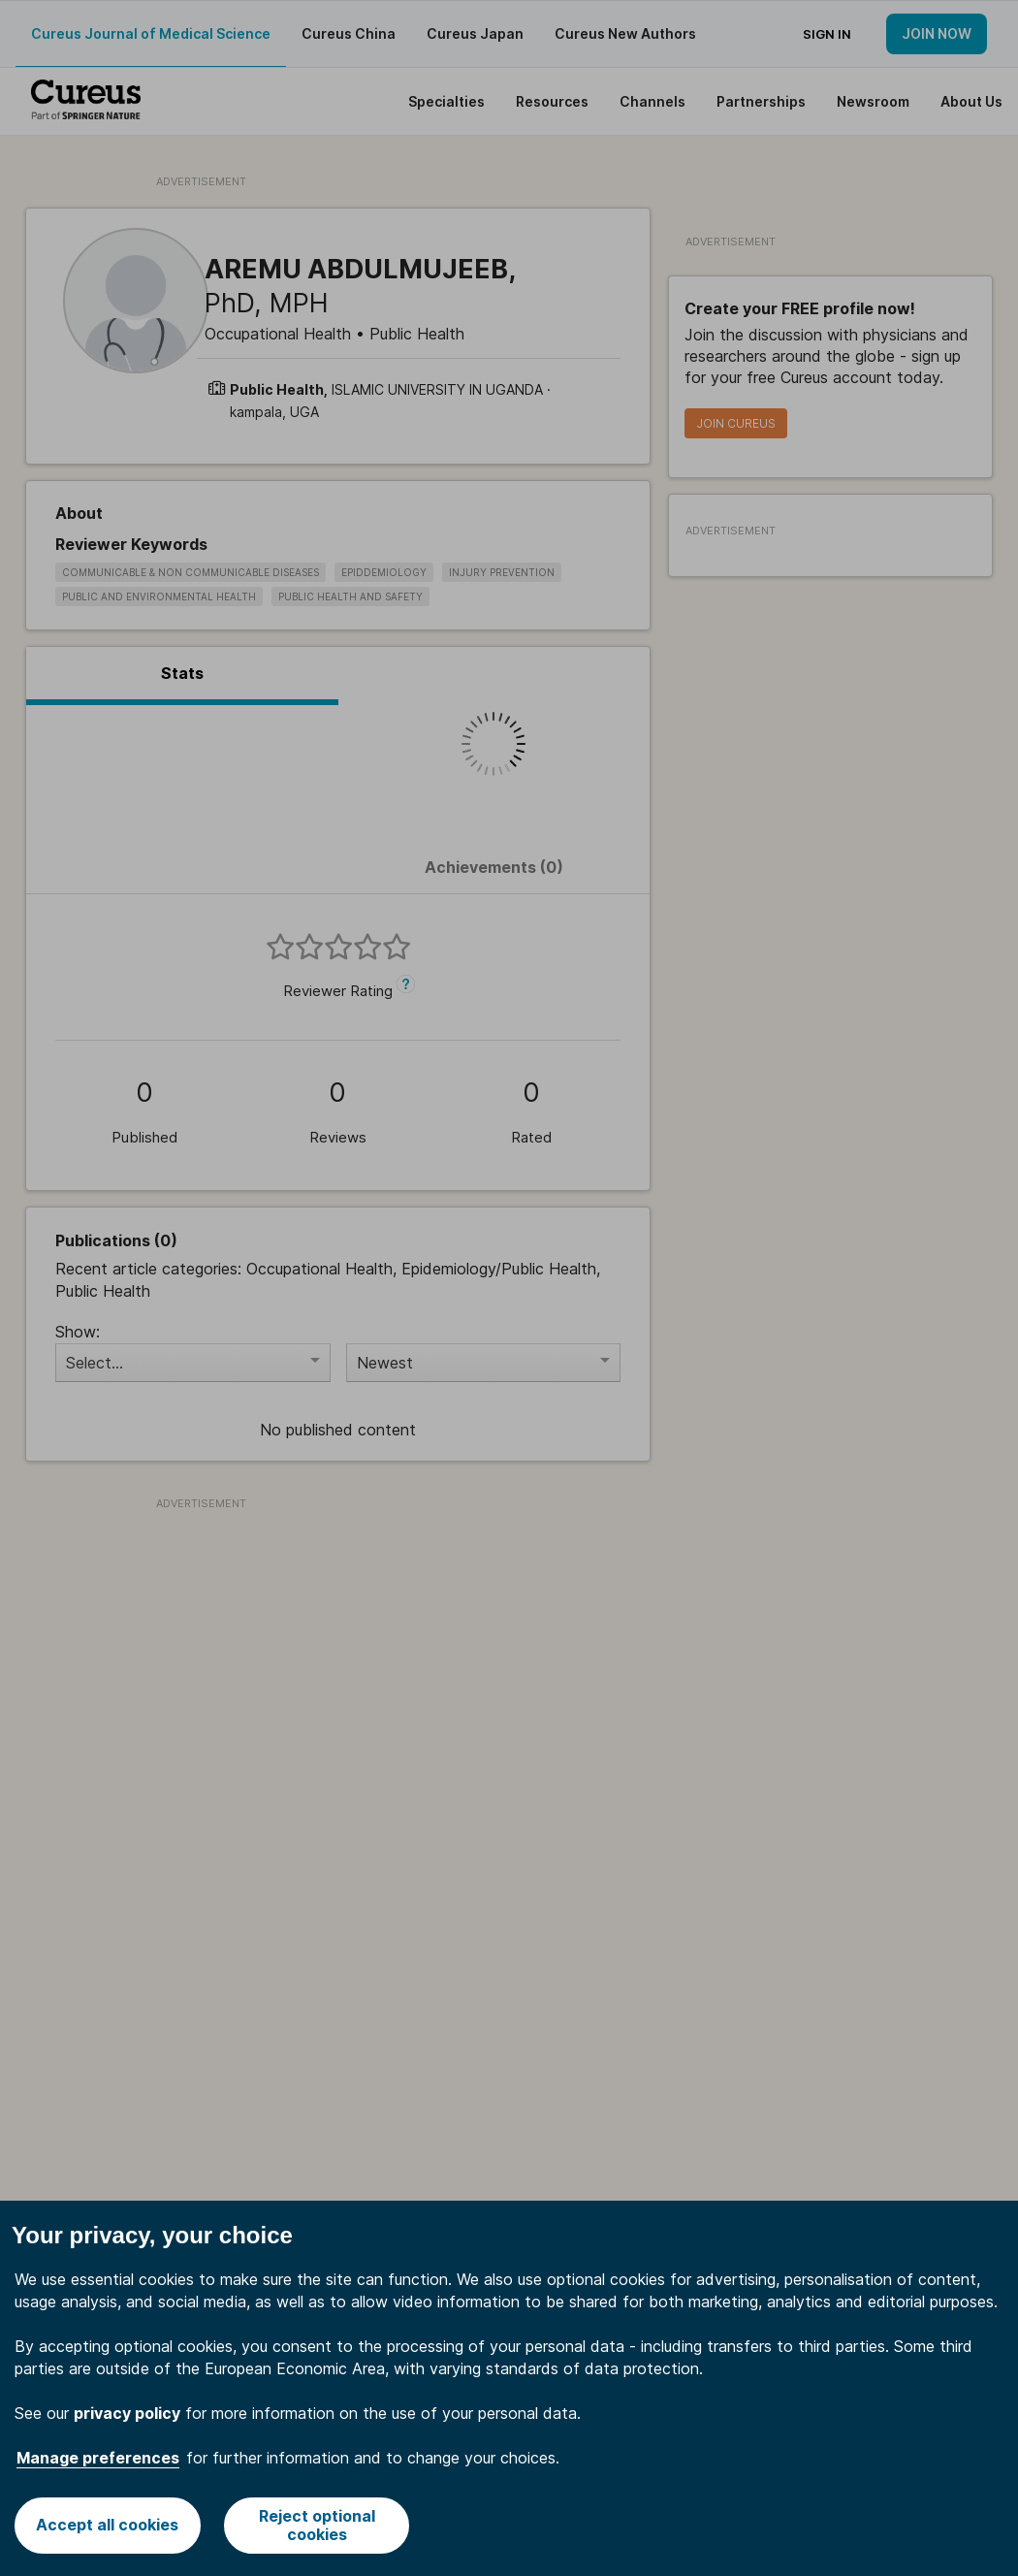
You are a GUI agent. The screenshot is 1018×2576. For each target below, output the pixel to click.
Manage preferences (97, 2457)
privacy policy (127, 2413)
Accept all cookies (107, 2524)
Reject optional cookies (317, 2525)
